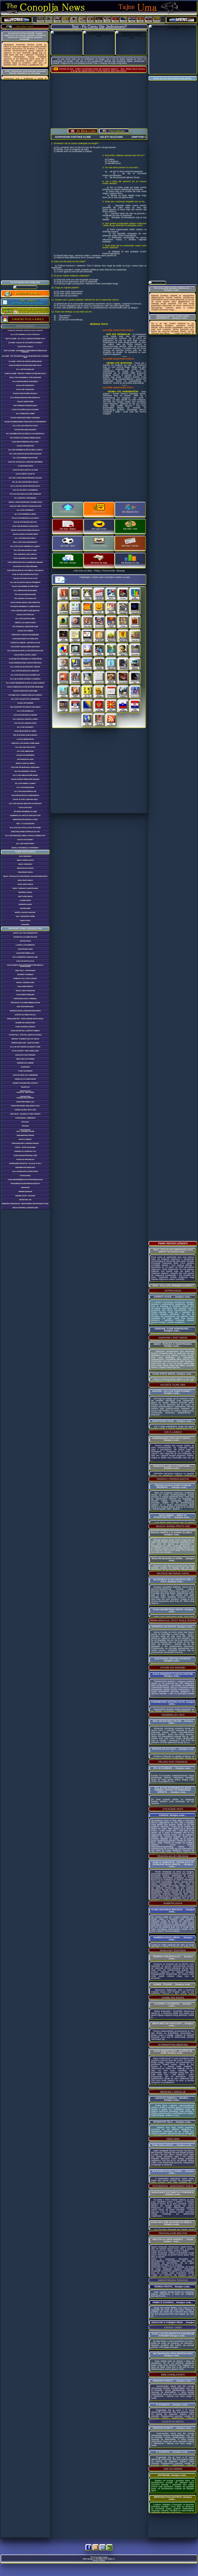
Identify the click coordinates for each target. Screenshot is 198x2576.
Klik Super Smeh (99, 525)
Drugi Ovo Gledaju (99, 542)
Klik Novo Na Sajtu (99, 559)
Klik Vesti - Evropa (68, 559)
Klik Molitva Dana (67, 508)
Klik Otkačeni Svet (130, 508)
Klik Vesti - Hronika (130, 542)
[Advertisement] (25, 131)
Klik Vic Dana (99, 508)
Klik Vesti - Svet (130, 525)
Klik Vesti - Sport (68, 542)
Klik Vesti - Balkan (68, 525)
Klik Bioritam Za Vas (130, 559)
